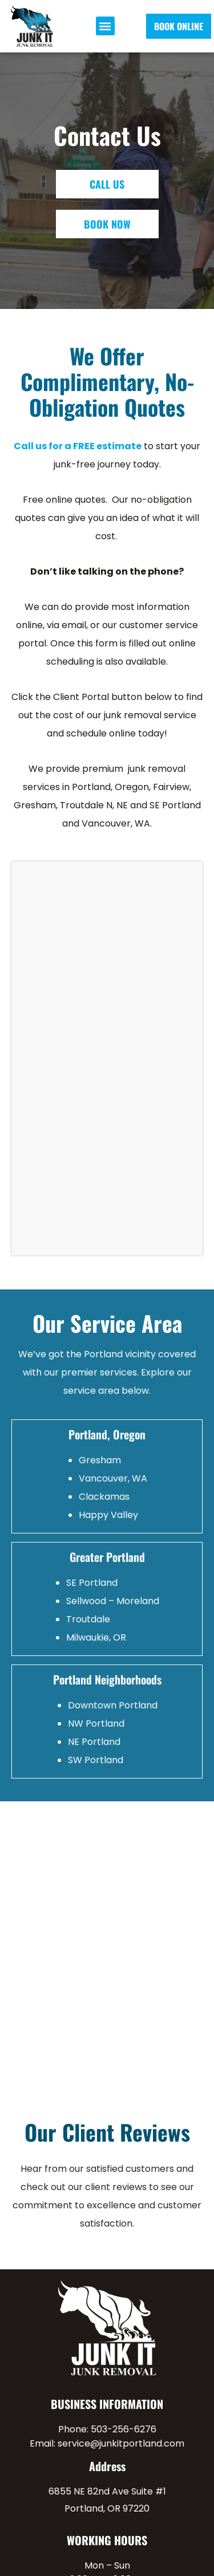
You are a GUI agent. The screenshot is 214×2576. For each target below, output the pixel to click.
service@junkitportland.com (121, 2443)
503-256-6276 (123, 2429)
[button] (105, 26)
